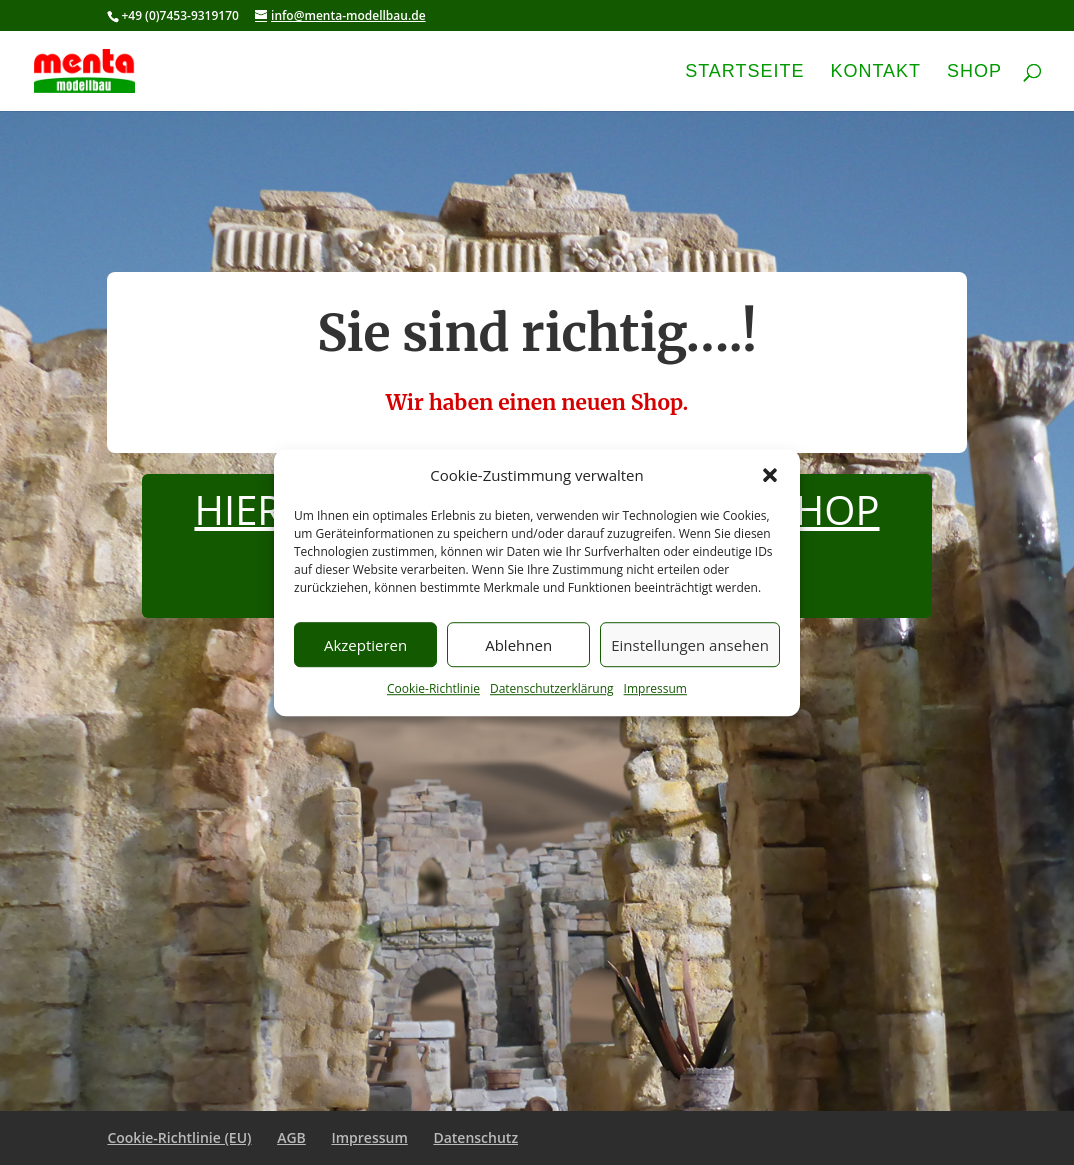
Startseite (744, 72)
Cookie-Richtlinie (433, 689)
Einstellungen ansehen (690, 645)
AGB (291, 1137)
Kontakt (875, 72)
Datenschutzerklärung (552, 689)
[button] (770, 476)
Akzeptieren (365, 645)
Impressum (655, 689)
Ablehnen (518, 645)
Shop (974, 72)
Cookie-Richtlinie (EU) (179, 1137)
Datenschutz (475, 1137)
